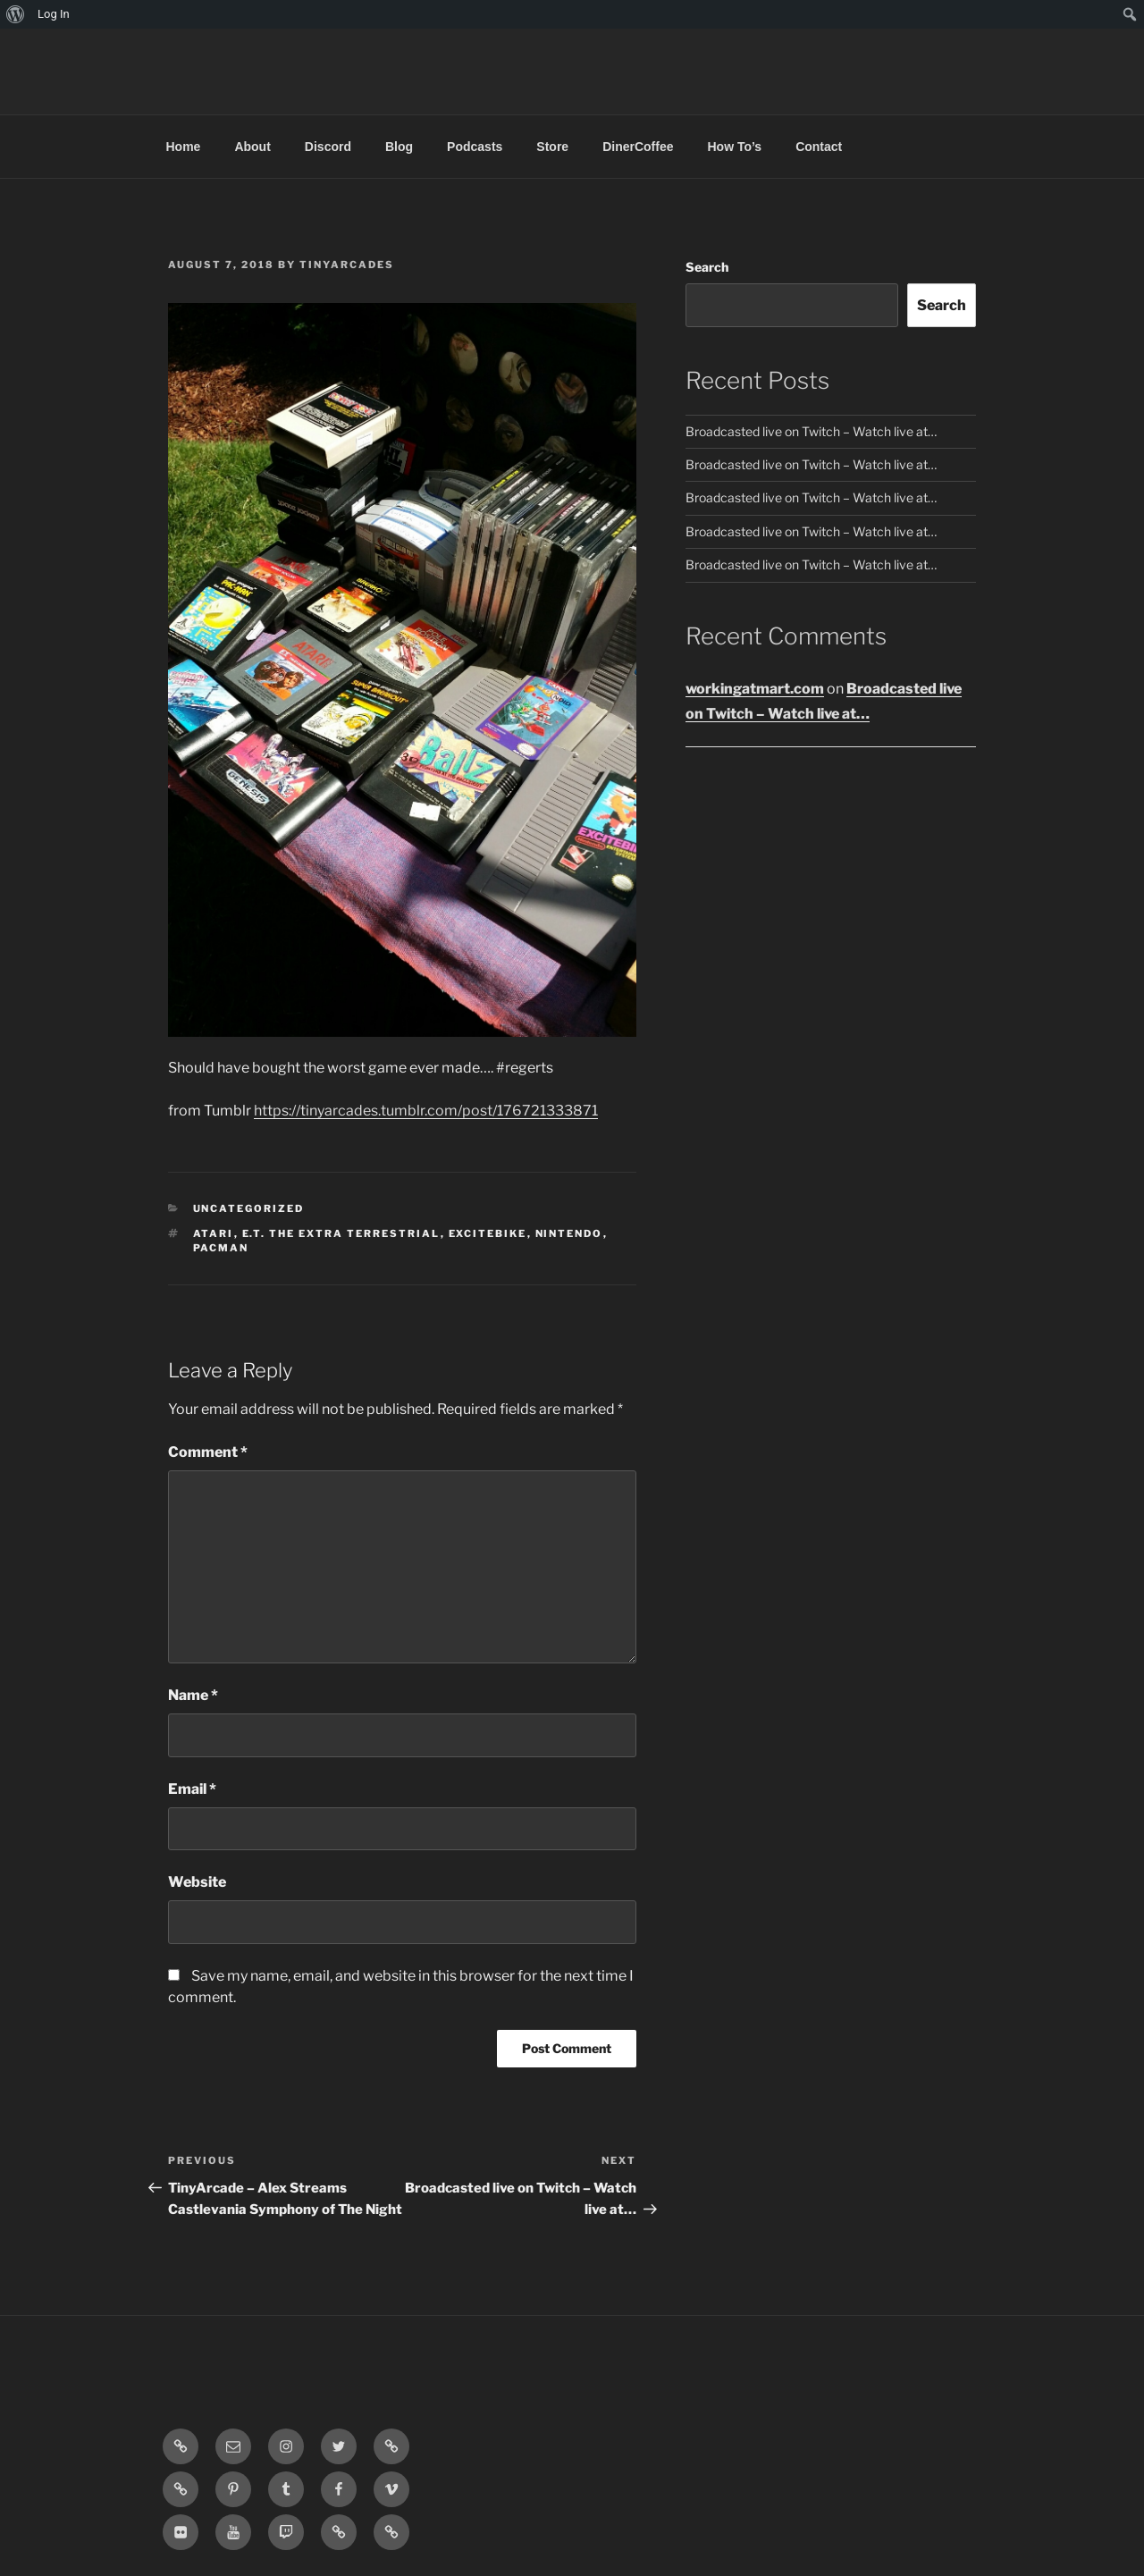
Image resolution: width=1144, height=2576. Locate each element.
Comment (208, 1452)
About (252, 146)
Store (552, 146)
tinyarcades (346, 264)
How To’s (734, 146)
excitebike (488, 1233)
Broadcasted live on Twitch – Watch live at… (811, 431)
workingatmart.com (755, 688)
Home (183, 146)
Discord (328, 146)
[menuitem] (15, 14)
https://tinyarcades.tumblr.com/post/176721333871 (426, 1110)
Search (707, 266)
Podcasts (474, 146)
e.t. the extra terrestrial (341, 1233)
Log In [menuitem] (54, 14)
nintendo (569, 1233)
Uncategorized (249, 1208)
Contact (818, 146)
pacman (221, 1248)
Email (192, 1788)
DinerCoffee (637, 146)
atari (213, 1233)
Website (197, 1881)
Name (193, 1695)
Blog (399, 146)
